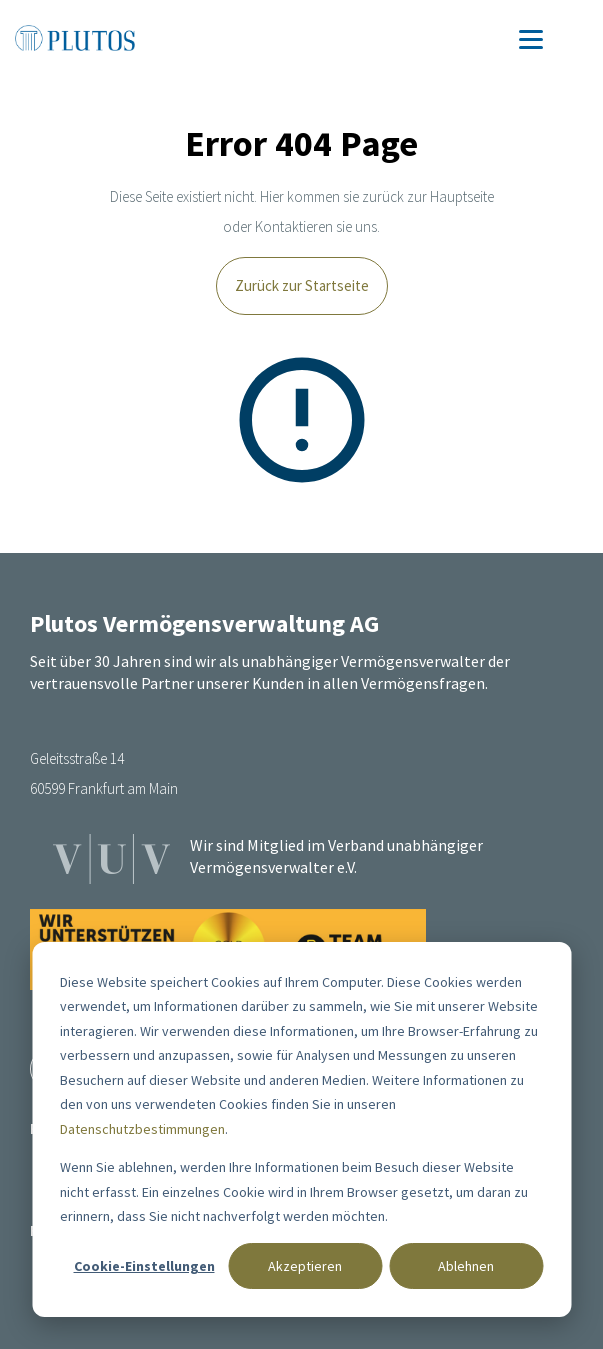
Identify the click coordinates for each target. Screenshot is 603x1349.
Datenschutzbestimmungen (142, 1129)
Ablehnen (466, 1266)
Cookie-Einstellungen (144, 1266)
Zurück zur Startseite (302, 285)
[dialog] (301, 1129)
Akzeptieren (305, 1266)
